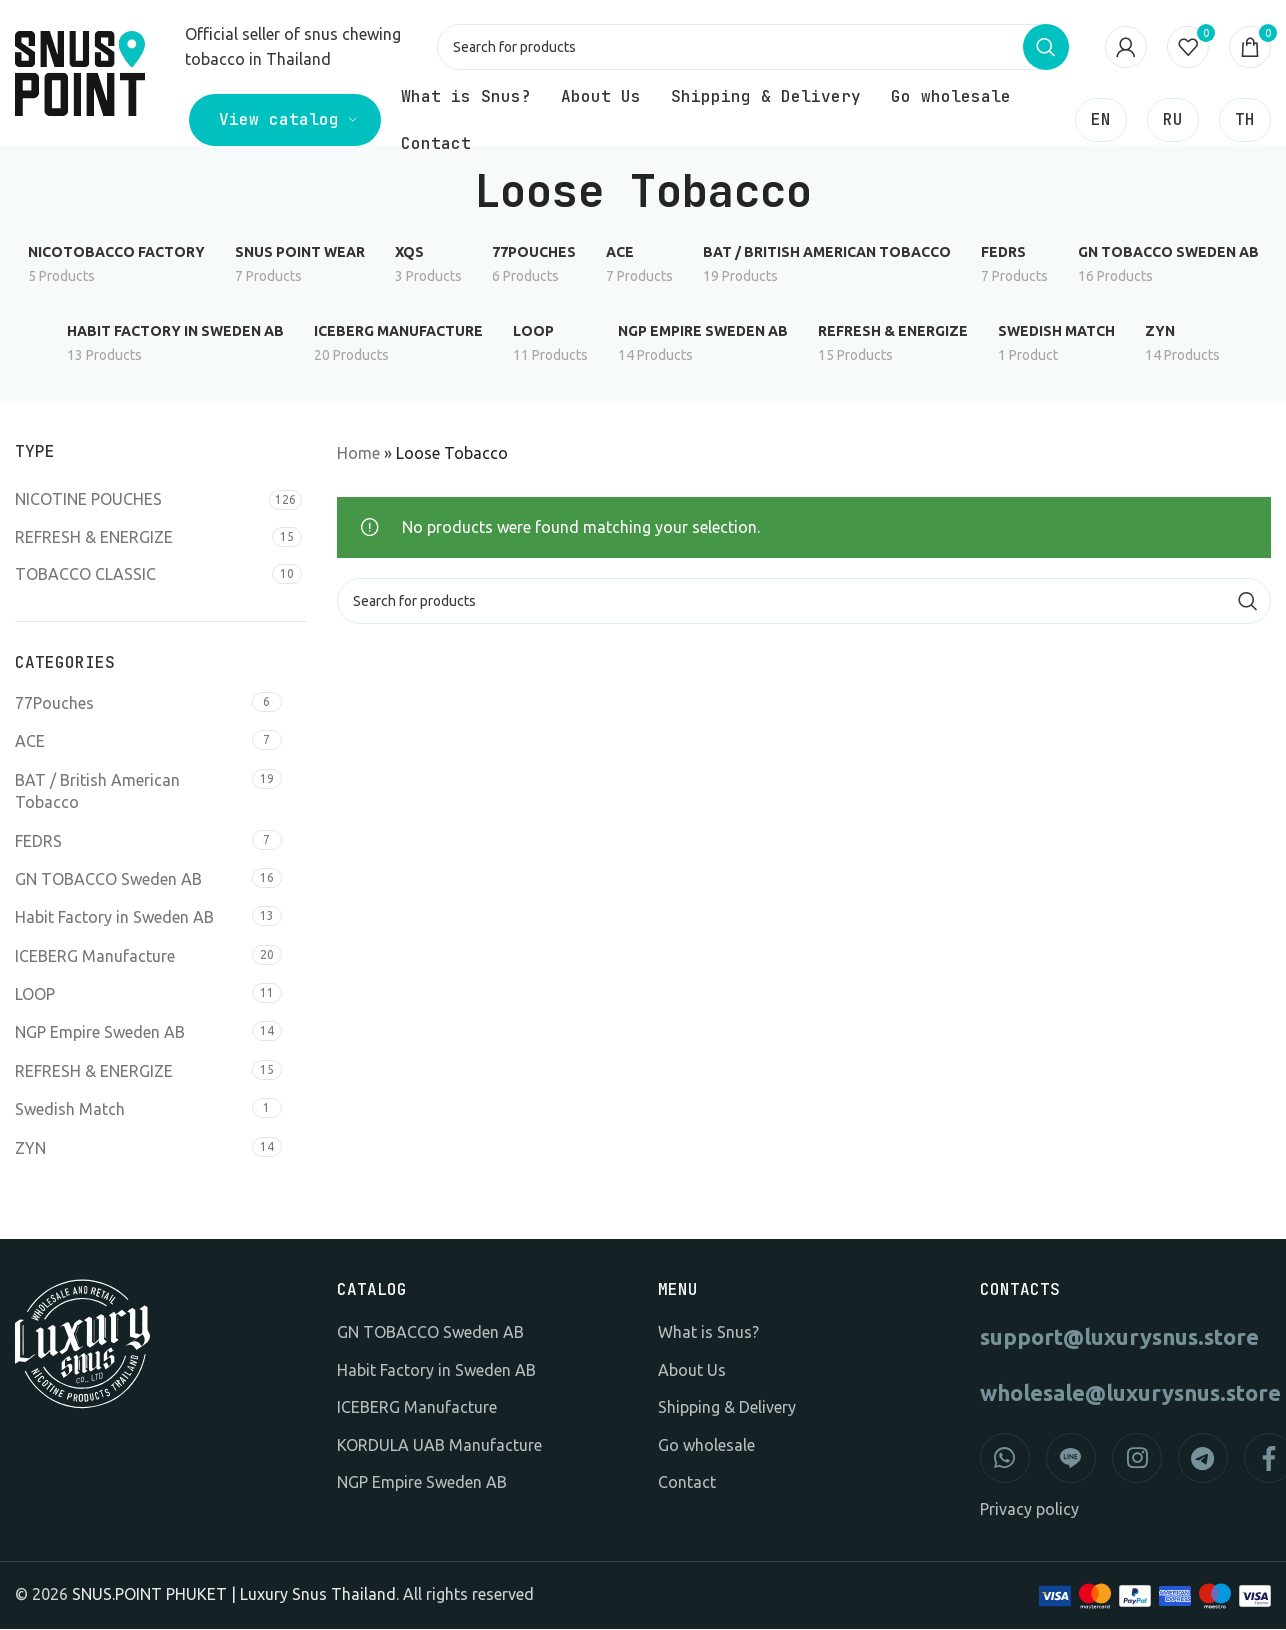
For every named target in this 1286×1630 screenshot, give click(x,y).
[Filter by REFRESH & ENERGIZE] (141, 538)
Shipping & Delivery (727, 1408)
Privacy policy (1029, 1511)
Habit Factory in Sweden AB (114, 918)
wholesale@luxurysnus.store (1126, 1394)
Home (358, 454)
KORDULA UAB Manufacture (439, 1446)
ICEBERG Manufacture (95, 957)
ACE (30, 743)
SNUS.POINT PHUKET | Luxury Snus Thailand (234, 1595)
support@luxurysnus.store (1119, 1338)
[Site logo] (80, 59)
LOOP (35, 995)
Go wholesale (706, 1446)
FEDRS (38, 842)
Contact (687, 1483)
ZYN (30, 1149)
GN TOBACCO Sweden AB (108, 880)
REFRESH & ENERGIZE (94, 1072)
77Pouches (54, 704)
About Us (692, 1371)
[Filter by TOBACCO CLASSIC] (141, 575)
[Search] (753, 48)
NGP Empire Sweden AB (100, 1034)
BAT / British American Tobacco (97, 792)
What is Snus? (708, 1334)
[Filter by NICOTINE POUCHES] (139, 501)
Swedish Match (70, 1110)
